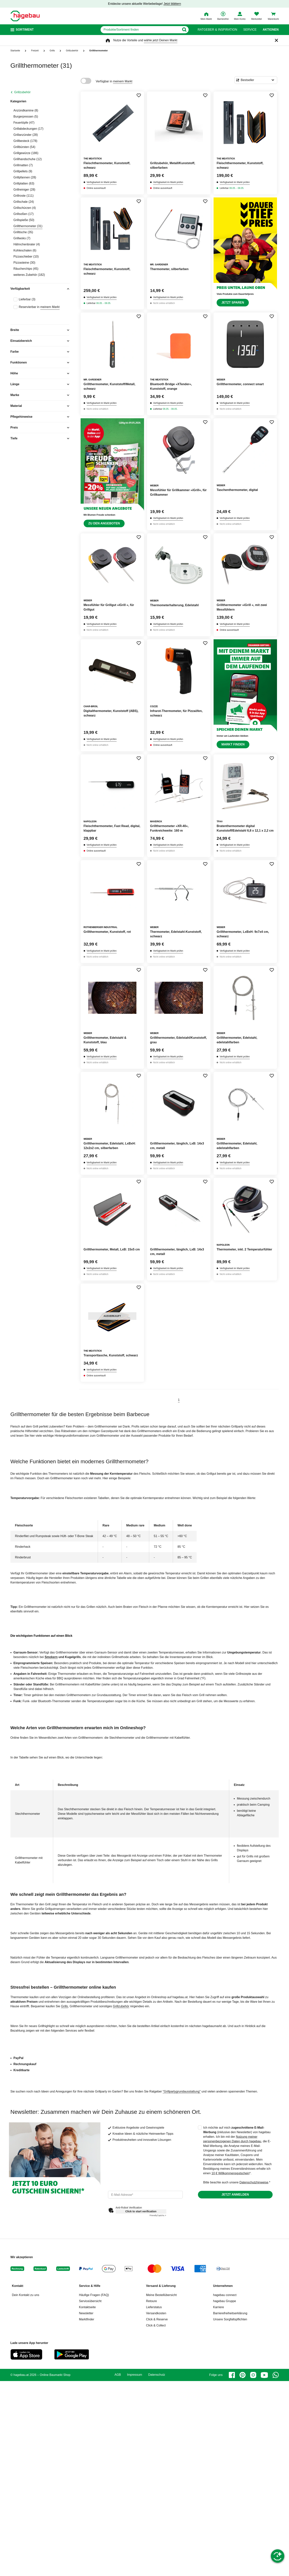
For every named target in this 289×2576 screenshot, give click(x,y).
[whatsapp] (276, 2375)
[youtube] (264, 2375)
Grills (64, 2006)
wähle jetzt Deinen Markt (160, 40)
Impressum (134, 2374)
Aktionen (271, 29)
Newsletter (86, 2313)
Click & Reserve (157, 2319)
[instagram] (253, 2375)
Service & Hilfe (89, 2285)
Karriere (218, 2307)
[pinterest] (242, 2375)
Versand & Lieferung (161, 2285)
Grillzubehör (22, 92)
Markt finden (233, 744)
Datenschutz (156, 2374)
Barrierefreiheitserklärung (230, 2313)
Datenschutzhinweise (253, 2182)
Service (250, 29)
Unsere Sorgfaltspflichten (230, 2319)
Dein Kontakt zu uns (25, 2295)
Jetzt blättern (172, 3)
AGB (117, 2374)
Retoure (151, 2301)
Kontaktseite (87, 2307)
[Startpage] (25, 16)
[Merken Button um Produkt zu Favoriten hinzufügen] (138, 95)
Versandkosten (156, 2313)
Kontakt (17, 2285)
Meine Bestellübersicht (161, 2295)
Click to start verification (140, 2211)
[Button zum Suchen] (184, 29)
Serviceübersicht (90, 2301)
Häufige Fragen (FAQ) (94, 2295)
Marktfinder (86, 2319)
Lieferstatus (154, 2307)
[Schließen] (276, 40)
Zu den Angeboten (104, 523)
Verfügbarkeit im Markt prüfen (102, 182)
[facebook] (232, 2375)
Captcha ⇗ (158, 2215)
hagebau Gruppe (224, 2301)
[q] (140, 29)
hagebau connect (225, 2295)
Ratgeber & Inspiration (217, 29)
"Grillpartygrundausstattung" (182, 2091)
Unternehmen (223, 2285)
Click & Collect (156, 2325)
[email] (145, 2194)
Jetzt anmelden (235, 2194)
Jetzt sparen (232, 302)
